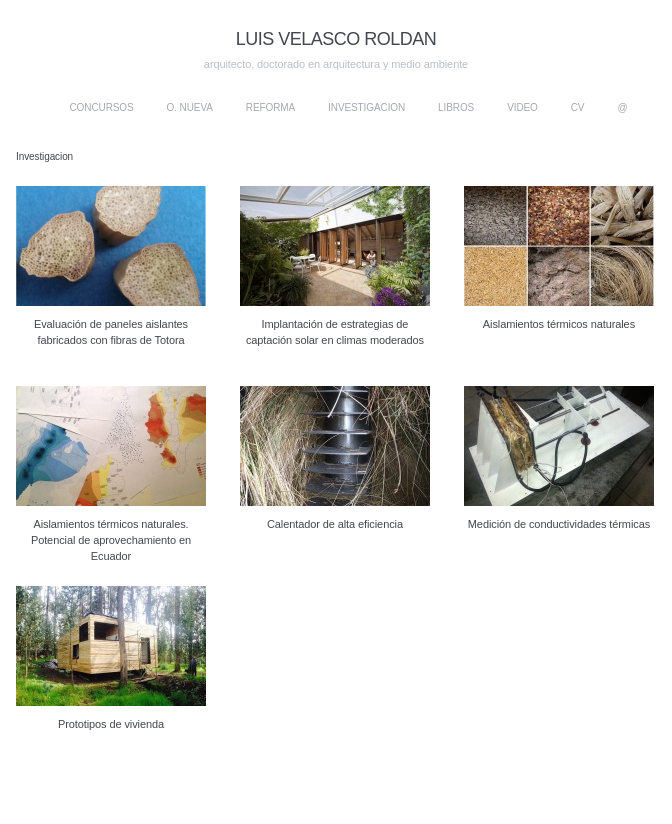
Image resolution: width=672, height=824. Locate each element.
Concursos (102, 107)
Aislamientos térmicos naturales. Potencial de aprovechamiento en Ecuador (111, 540)
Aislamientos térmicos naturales (559, 324)
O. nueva (190, 107)
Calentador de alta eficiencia (335, 524)
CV (578, 107)
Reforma (270, 107)
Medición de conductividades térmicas (559, 524)
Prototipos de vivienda (111, 724)
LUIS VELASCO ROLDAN (336, 39)
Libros (456, 107)
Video (522, 107)
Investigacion (366, 107)
